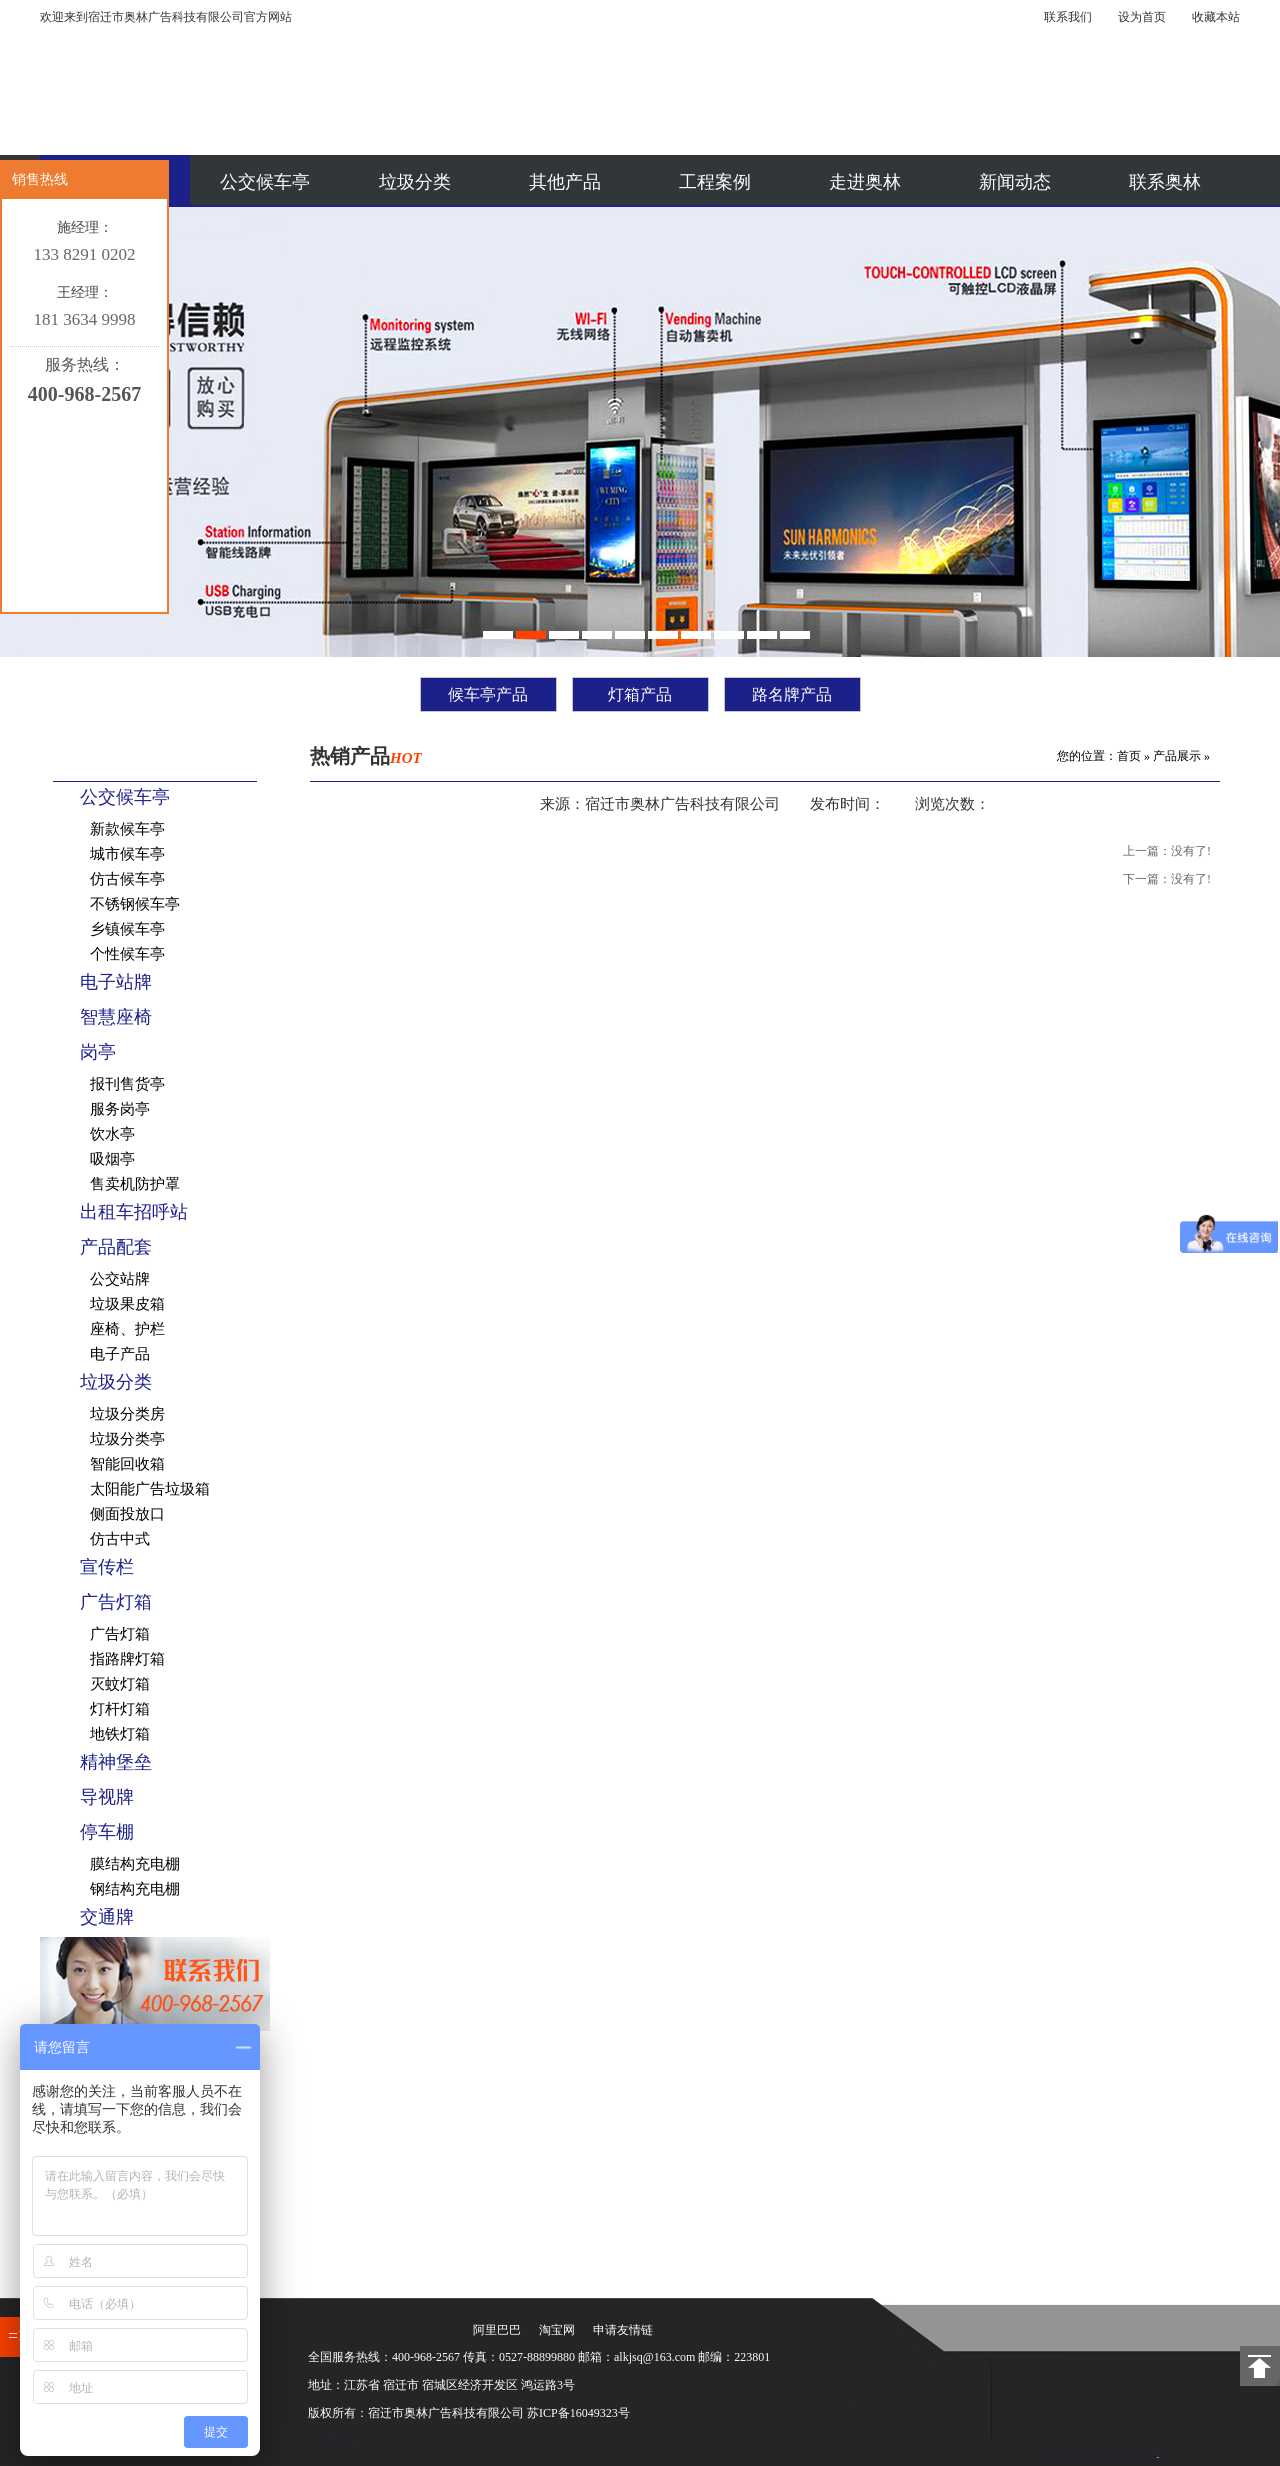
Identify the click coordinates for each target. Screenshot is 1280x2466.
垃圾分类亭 (127, 1439)
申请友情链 (623, 2330)
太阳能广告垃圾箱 (150, 1489)
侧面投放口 (127, 1514)
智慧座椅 (116, 1017)
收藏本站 (1216, 17)
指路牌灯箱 (127, 1659)
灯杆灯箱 (120, 1709)
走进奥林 (865, 182)
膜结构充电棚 (135, 1864)
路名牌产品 (792, 694)
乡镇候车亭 (127, 929)
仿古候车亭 (127, 879)
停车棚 (107, 1832)
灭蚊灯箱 (120, 1684)
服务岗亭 (120, 1109)
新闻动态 (1015, 182)
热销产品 (366, 756)
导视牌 (107, 1797)
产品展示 (1177, 756)
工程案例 (715, 182)
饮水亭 (112, 1134)
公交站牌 (120, 1279)
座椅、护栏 (127, 1329)
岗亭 (98, 1052)
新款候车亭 (127, 829)
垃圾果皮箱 (127, 1304)
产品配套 (116, 1247)
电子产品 (120, 1354)
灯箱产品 (640, 694)
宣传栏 (107, 1567)
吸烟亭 (112, 1159)
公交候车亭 (265, 182)
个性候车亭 (127, 954)
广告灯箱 (116, 1602)
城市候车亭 (127, 854)
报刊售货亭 (127, 1084)
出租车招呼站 (134, 1212)
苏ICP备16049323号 (578, 2413)
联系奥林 (1165, 182)
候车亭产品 (488, 694)
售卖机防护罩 (135, 1184)
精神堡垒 (116, 1762)
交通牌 (107, 1917)
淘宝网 (557, 2330)
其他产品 (565, 182)
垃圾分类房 (127, 1414)
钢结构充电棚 (135, 1889)
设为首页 (1142, 17)
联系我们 (1068, 17)
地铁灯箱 (120, 1734)
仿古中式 (120, 1539)
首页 (1129, 756)
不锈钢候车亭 (135, 904)
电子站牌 (116, 982)
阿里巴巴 (497, 2330)
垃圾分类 (415, 182)
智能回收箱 (127, 1464)
